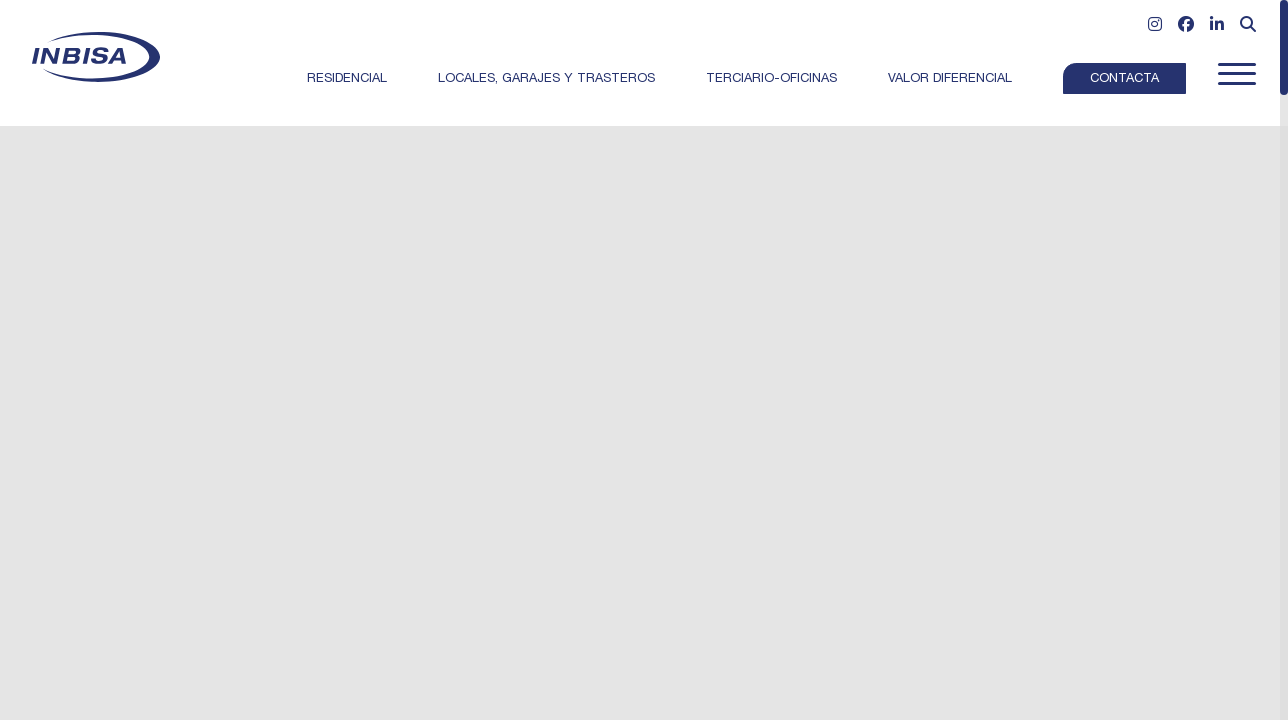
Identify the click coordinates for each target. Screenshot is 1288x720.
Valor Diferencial (950, 79)
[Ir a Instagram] (1155, 27)
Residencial (347, 79)
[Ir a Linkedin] (1217, 27)
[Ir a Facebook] (1186, 27)
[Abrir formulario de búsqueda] (1248, 27)
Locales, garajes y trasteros (546, 79)
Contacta (1124, 79)
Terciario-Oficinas (771, 79)
